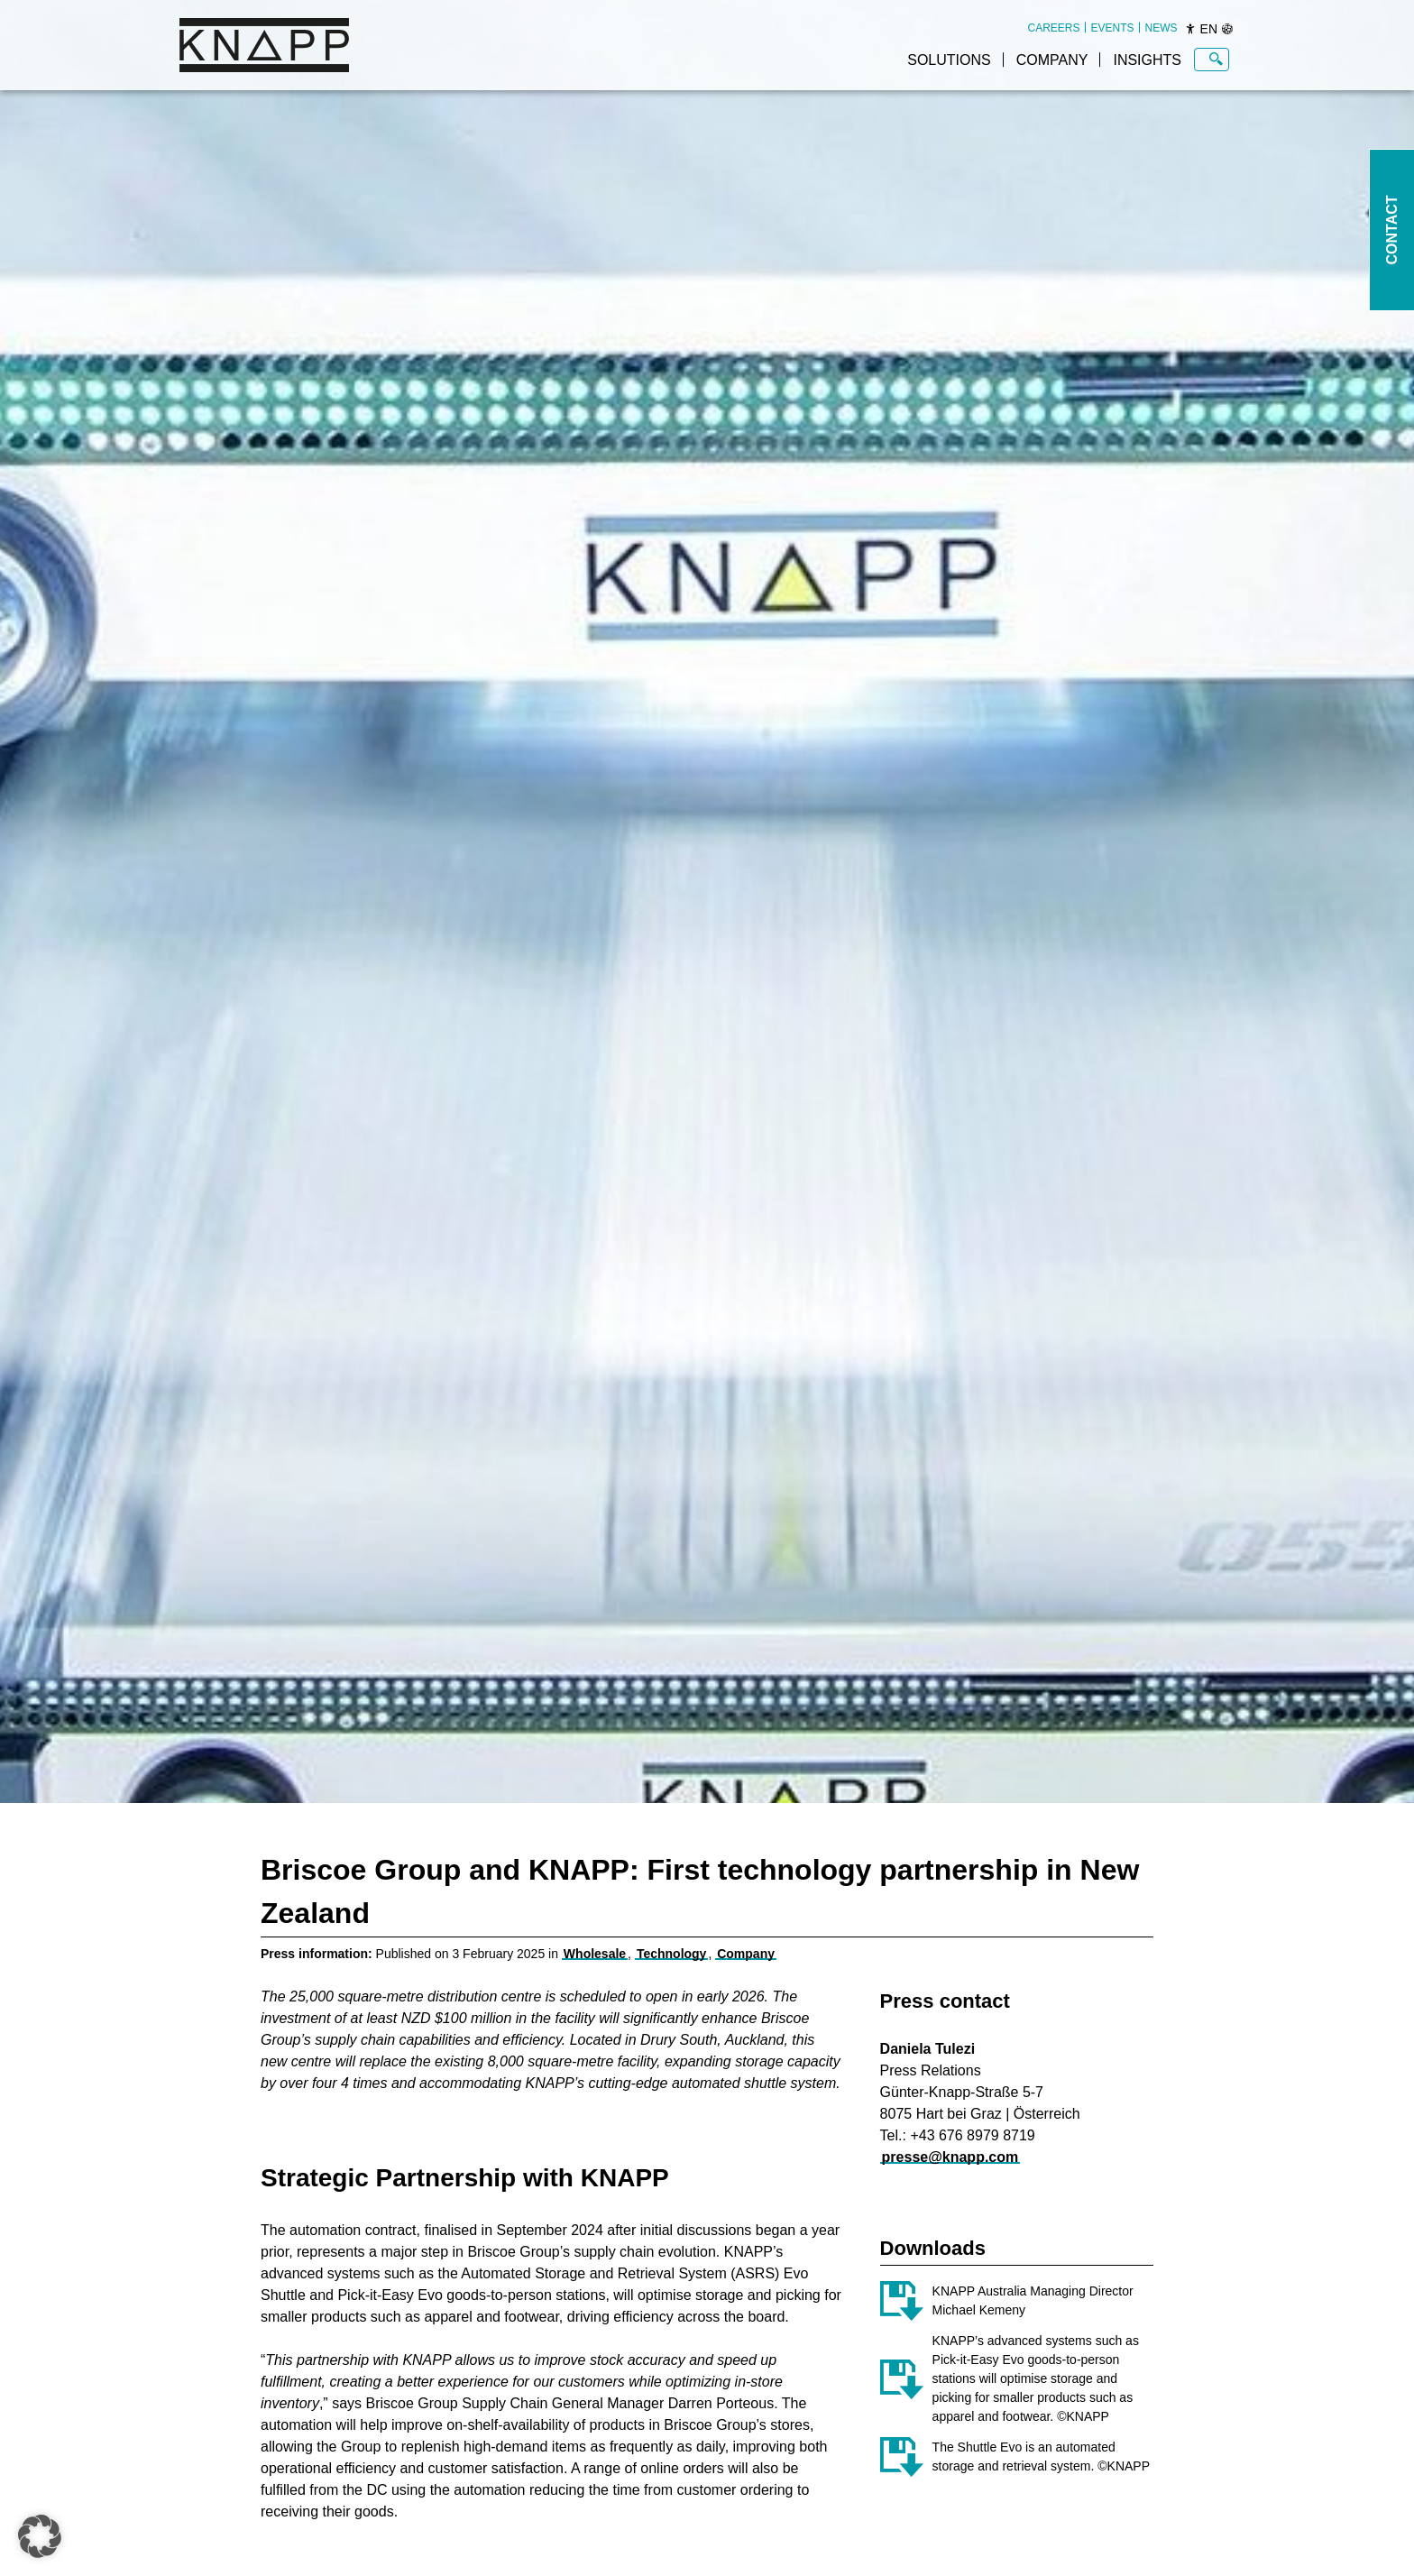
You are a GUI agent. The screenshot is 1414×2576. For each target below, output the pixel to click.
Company (1052, 60)
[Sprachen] (1227, 29)
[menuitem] (1054, 28)
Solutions (948, 60)
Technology (672, 1953)
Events (1112, 28)
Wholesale (595, 1953)
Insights (1147, 60)
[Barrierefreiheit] (1190, 29)
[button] (39, 2536)
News (1161, 28)
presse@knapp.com (950, 2157)
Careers (1054, 28)
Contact (1392, 229)
